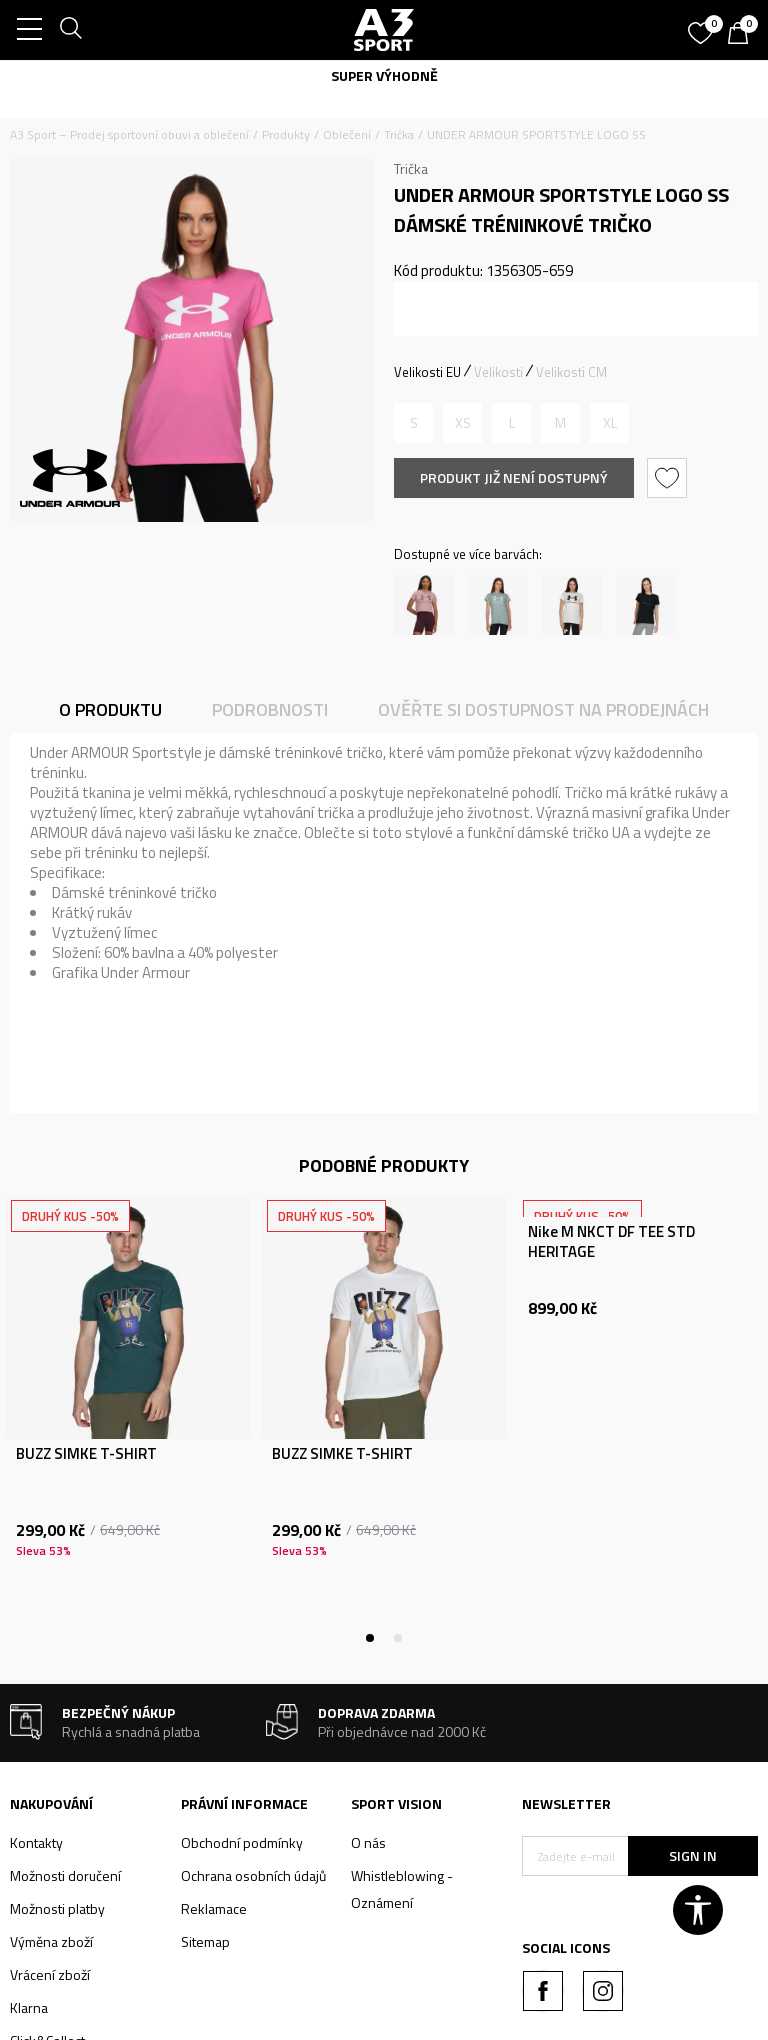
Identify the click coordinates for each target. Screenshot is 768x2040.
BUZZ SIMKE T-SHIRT (86, 1454)
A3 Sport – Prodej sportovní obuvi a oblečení (129, 134)
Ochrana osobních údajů (253, 1875)
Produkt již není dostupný (514, 477)
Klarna (29, 2007)
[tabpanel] (128, 1416)
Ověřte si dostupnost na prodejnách (543, 709)
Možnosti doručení (65, 1875)
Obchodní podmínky (242, 1842)
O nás (368, 1842)
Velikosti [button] (498, 372)
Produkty (286, 134)
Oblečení (347, 134)
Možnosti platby (57, 1908)
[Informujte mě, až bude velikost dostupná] (413, 423)
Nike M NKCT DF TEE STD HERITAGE (611, 1242)
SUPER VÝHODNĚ (384, 75)
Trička (399, 134)
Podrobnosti (270, 709)
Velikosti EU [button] (427, 372)
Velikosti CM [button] (571, 372)
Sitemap (205, 1941)
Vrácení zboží (50, 1974)
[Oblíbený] (703, 26)
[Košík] (743, 35)
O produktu (110, 709)
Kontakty (36, 1842)
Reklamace (214, 1908)
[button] (669, 478)
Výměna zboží (51, 1941)
